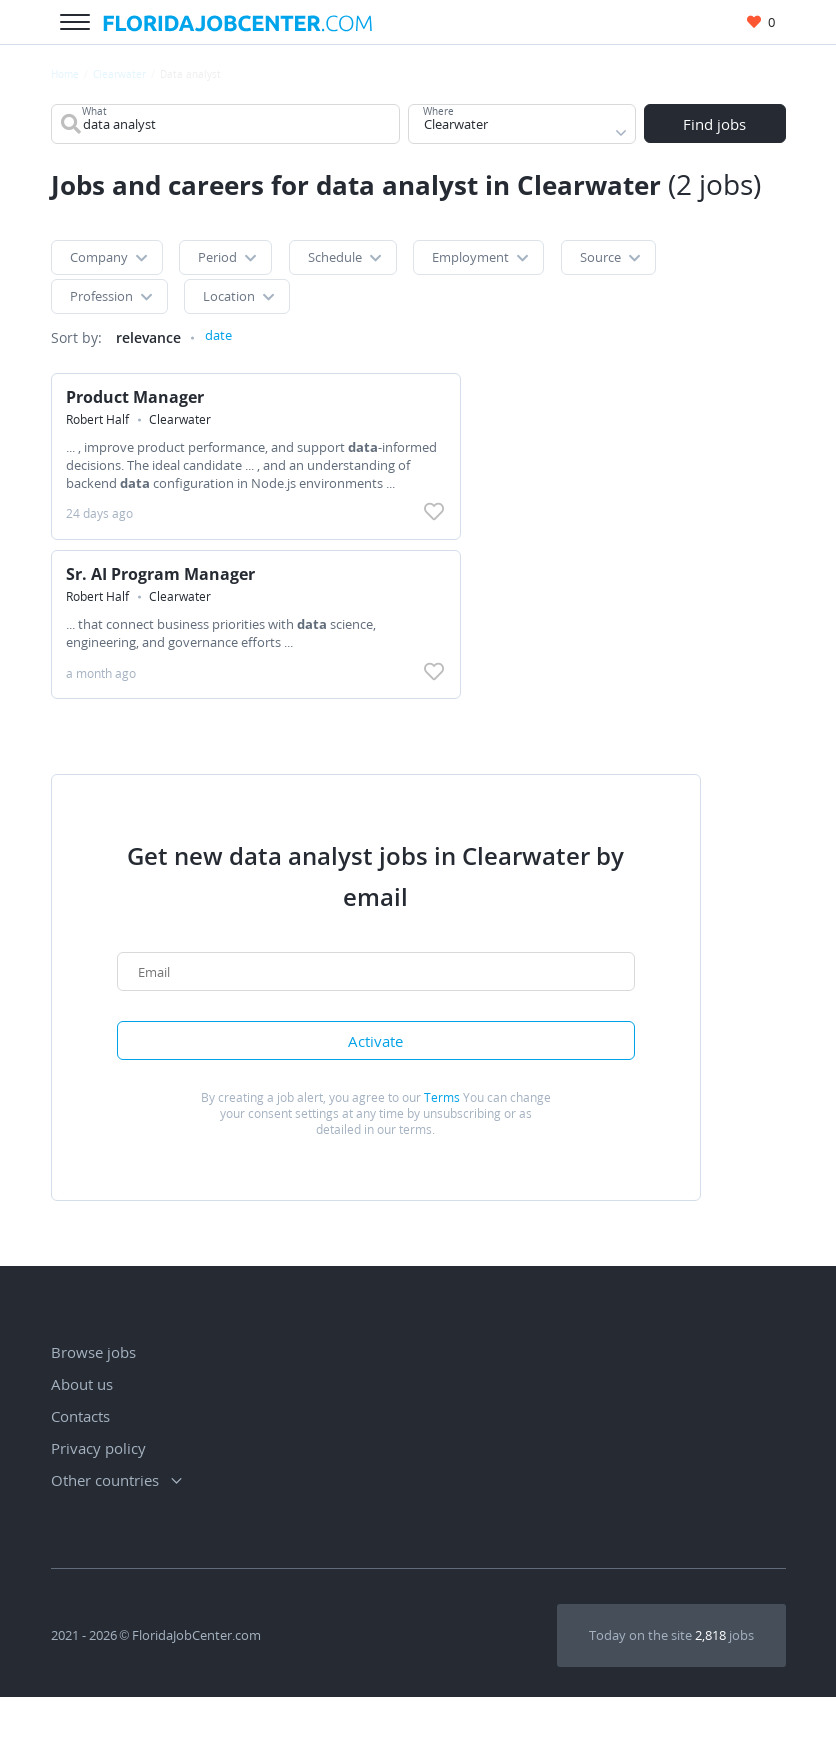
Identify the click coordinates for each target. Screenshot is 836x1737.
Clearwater (119, 74)
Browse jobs (93, 1392)
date (220, 356)
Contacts (80, 1456)
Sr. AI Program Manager (165, 599)
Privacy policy (98, 1488)
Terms (442, 1137)
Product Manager (140, 417)
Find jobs (714, 126)
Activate (380, 1078)
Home (65, 74)
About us (82, 1424)
